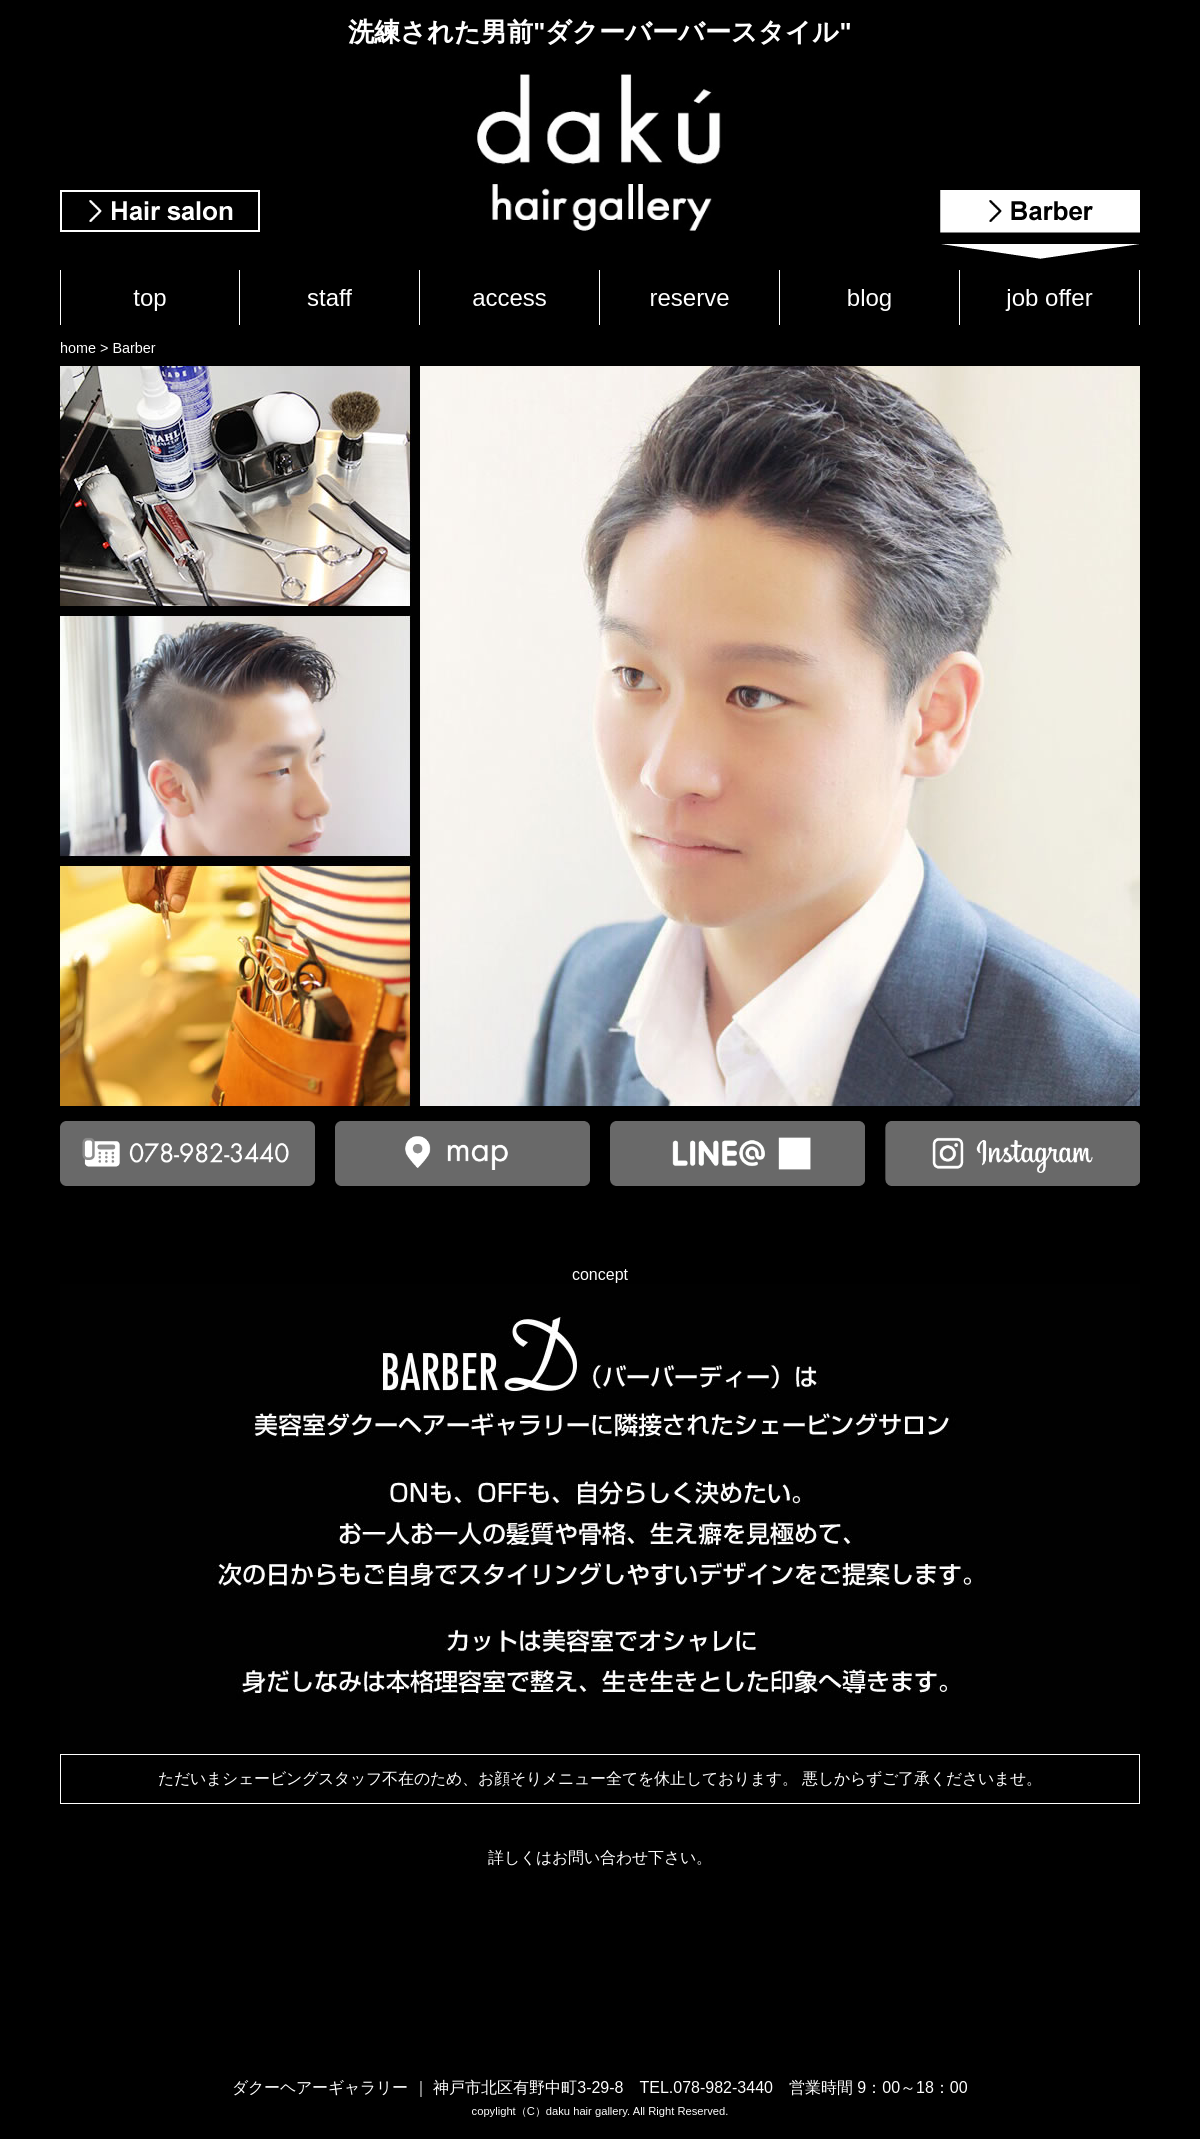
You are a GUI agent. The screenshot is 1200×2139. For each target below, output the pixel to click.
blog (869, 297)
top (149, 297)
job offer (1049, 297)
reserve (689, 297)
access (509, 297)
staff (329, 297)
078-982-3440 (723, 2087)
